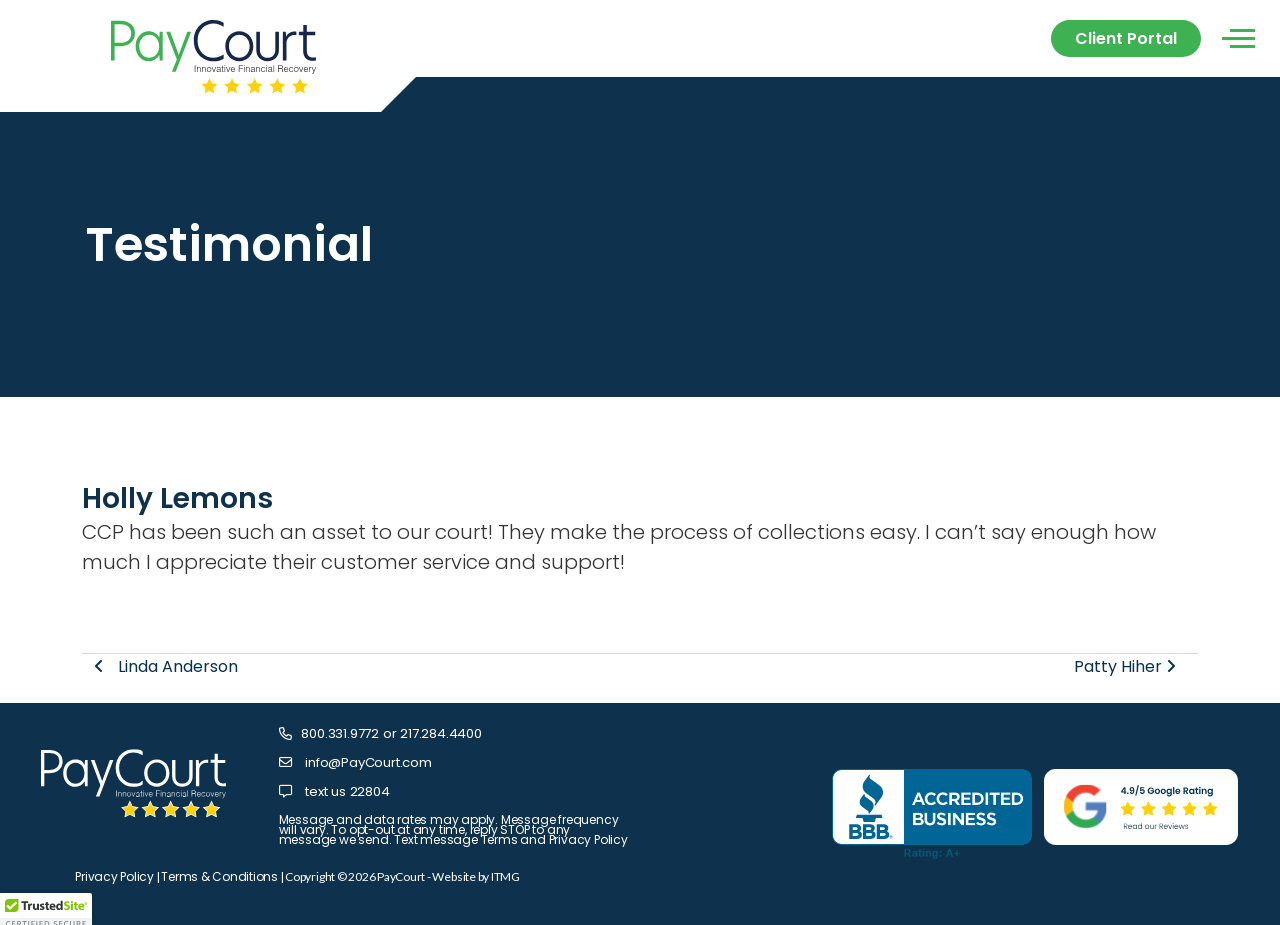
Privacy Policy (114, 876)
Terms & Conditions (219, 876)
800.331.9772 (340, 733)
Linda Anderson (166, 666)
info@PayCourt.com (368, 762)
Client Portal (1126, 38)
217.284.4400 (441, 733)
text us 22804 (347, 791)
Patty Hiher (1125, 666)
